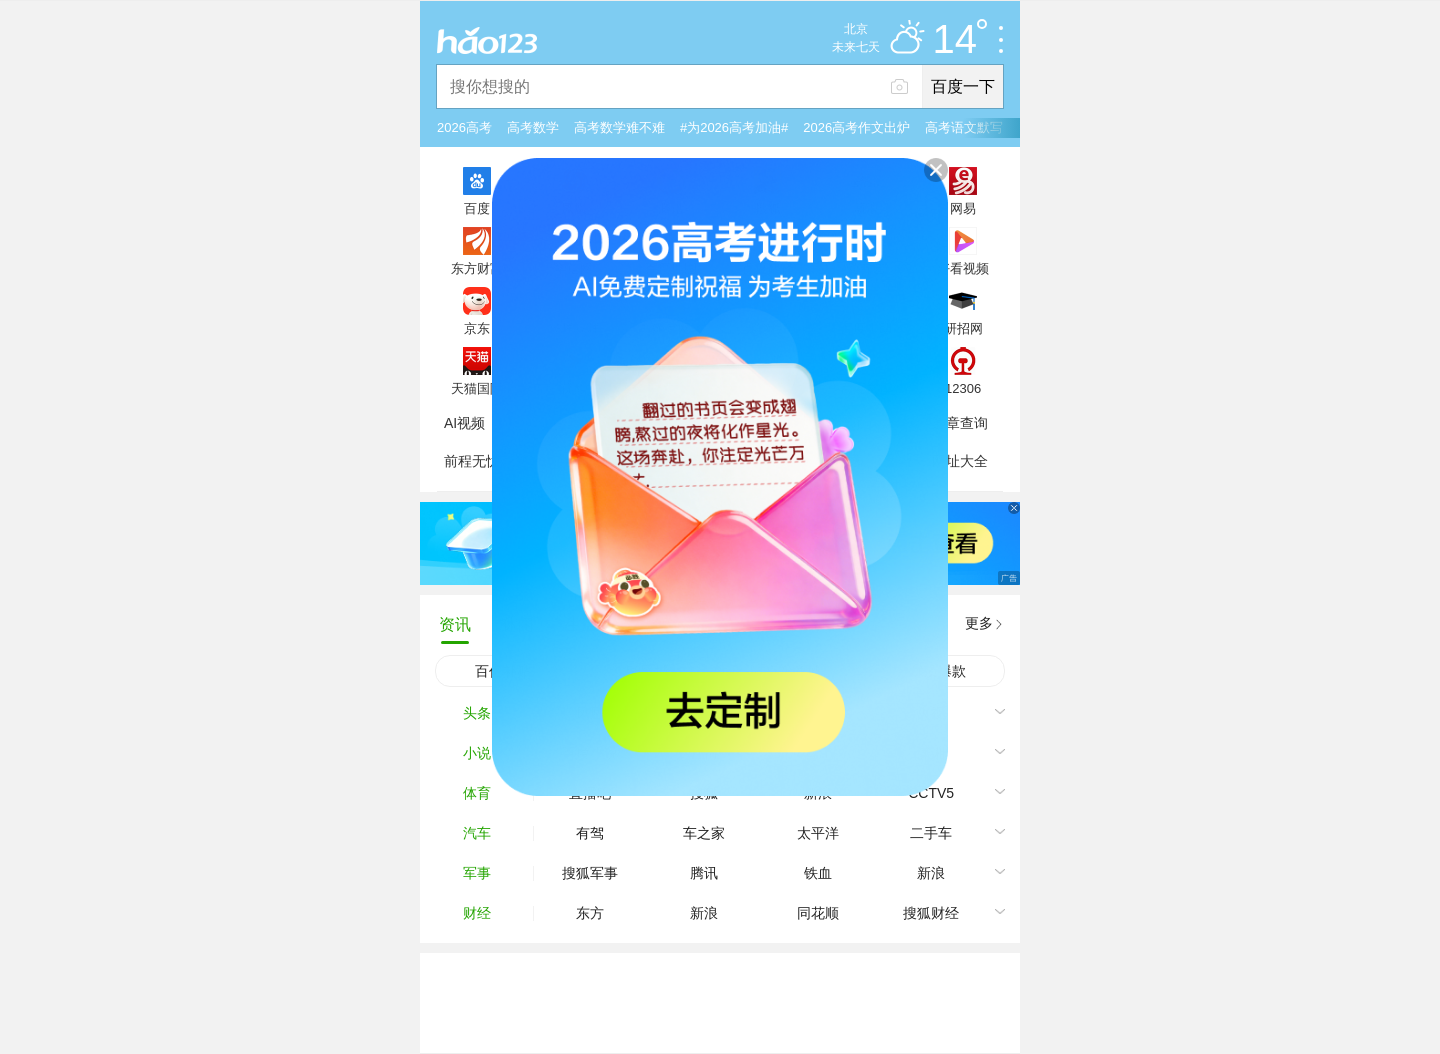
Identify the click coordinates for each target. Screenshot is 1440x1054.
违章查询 (960, 423)
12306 (963, 388)
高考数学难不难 (619, 127)
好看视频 (963, 268)
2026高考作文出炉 (856, 127)
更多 (979, 623)
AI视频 (464, 423)
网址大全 (960, 461)
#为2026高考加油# (734, 127)
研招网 (963, 328)
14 (960, 40)
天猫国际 (477, 388)
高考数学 (533, 127)
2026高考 (464, 127)
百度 (477, 208)
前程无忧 (472, 461)
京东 (477, 328)
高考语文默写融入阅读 (990, 127)
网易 (963, 208)
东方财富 (477, 268)
